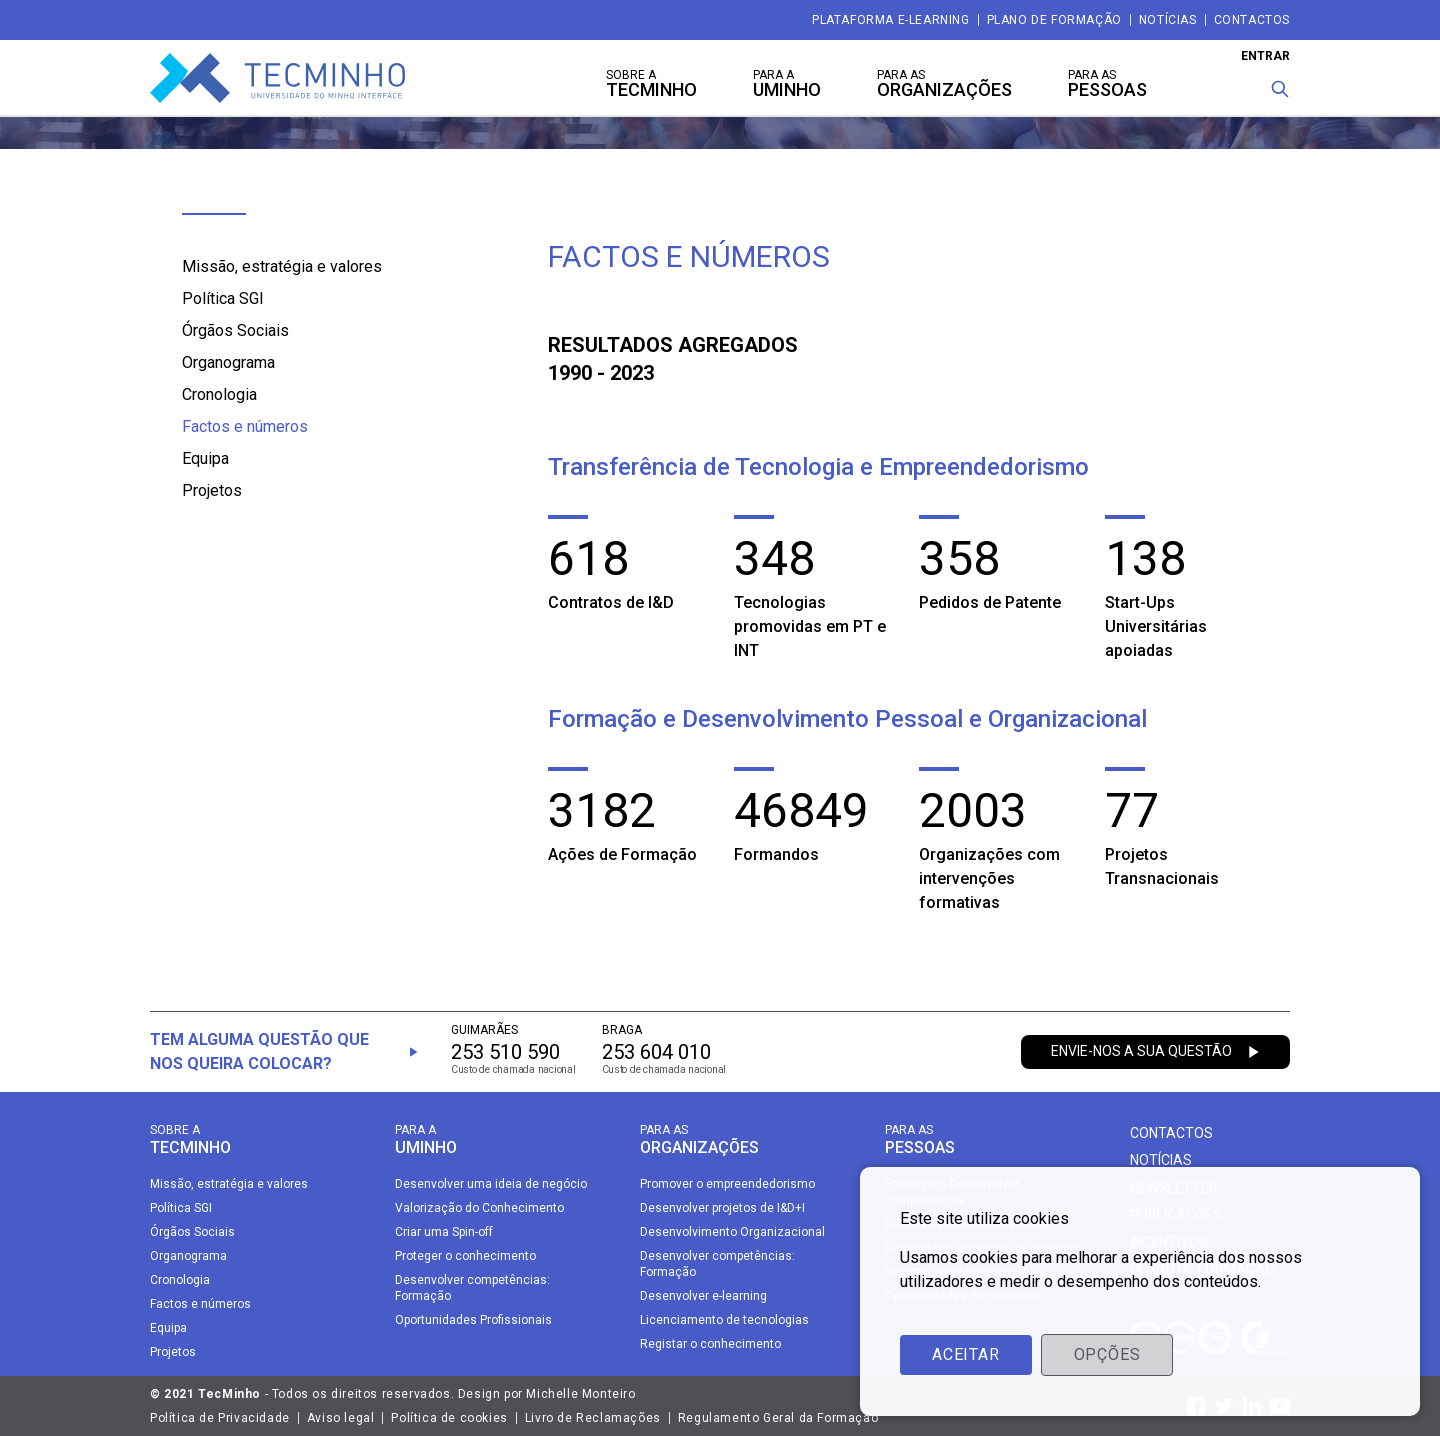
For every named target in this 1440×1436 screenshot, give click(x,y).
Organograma (228, 362)
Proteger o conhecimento (465, 1256)
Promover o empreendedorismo (727, 1184)
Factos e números (245, 426)
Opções (1107, 1354)
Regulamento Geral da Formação (778, 1418)
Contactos (1252, 20)
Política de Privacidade (220, 1418)
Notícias (1168, 20)
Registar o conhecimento (710, 1344)
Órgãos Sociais (235, 330)
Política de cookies (449, 1418)
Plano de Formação (1054, 20)
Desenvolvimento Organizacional (732, 1232)
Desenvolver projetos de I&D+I (722, 1208)
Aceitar (966, 1354)
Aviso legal (341, 1418)
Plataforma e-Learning (891, 20)
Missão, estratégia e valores (282, 266)
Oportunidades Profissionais (473, 1320)
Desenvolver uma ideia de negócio (491, 1184)
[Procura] (1280, 89)
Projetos (212, 490)
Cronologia (219, 394)
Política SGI (223, 298)
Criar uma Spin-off (444, 1232)
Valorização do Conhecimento (479, 1208)
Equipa (205, 458)
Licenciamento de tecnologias (724, 1320)
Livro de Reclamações (593, 1418)
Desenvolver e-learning (703, 1296)
